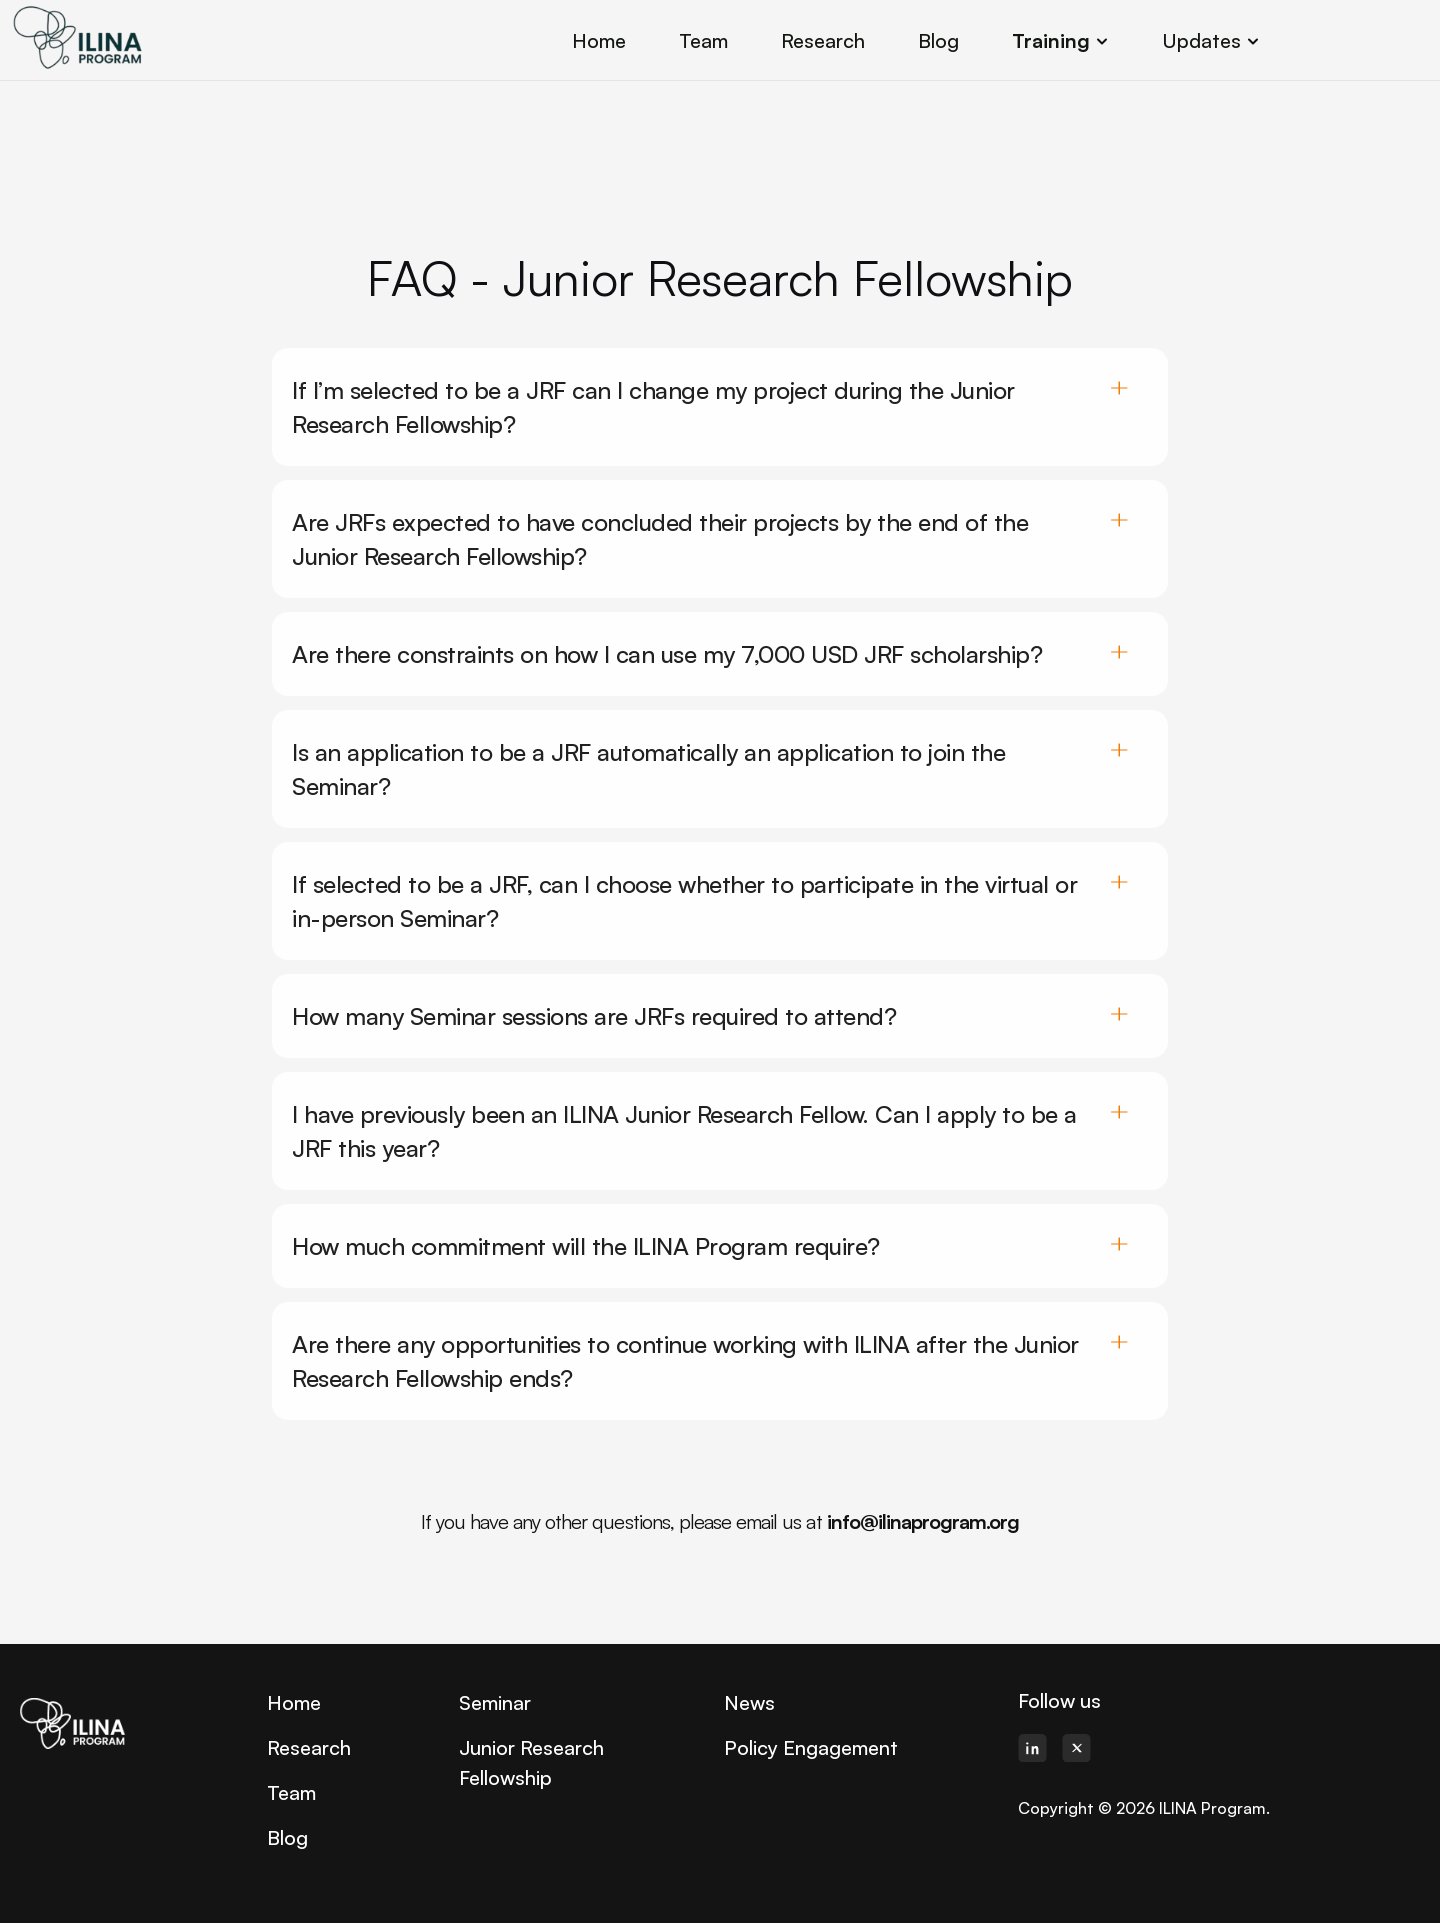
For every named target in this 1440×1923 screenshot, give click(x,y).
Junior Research (531, 1747)
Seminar (495, 1702)
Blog (287, 1837)
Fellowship (505, 1777)
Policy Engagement (811, 1747)
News (749, 1702)
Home (294, 1702)
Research (309, 1747)
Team (291, 1792)
